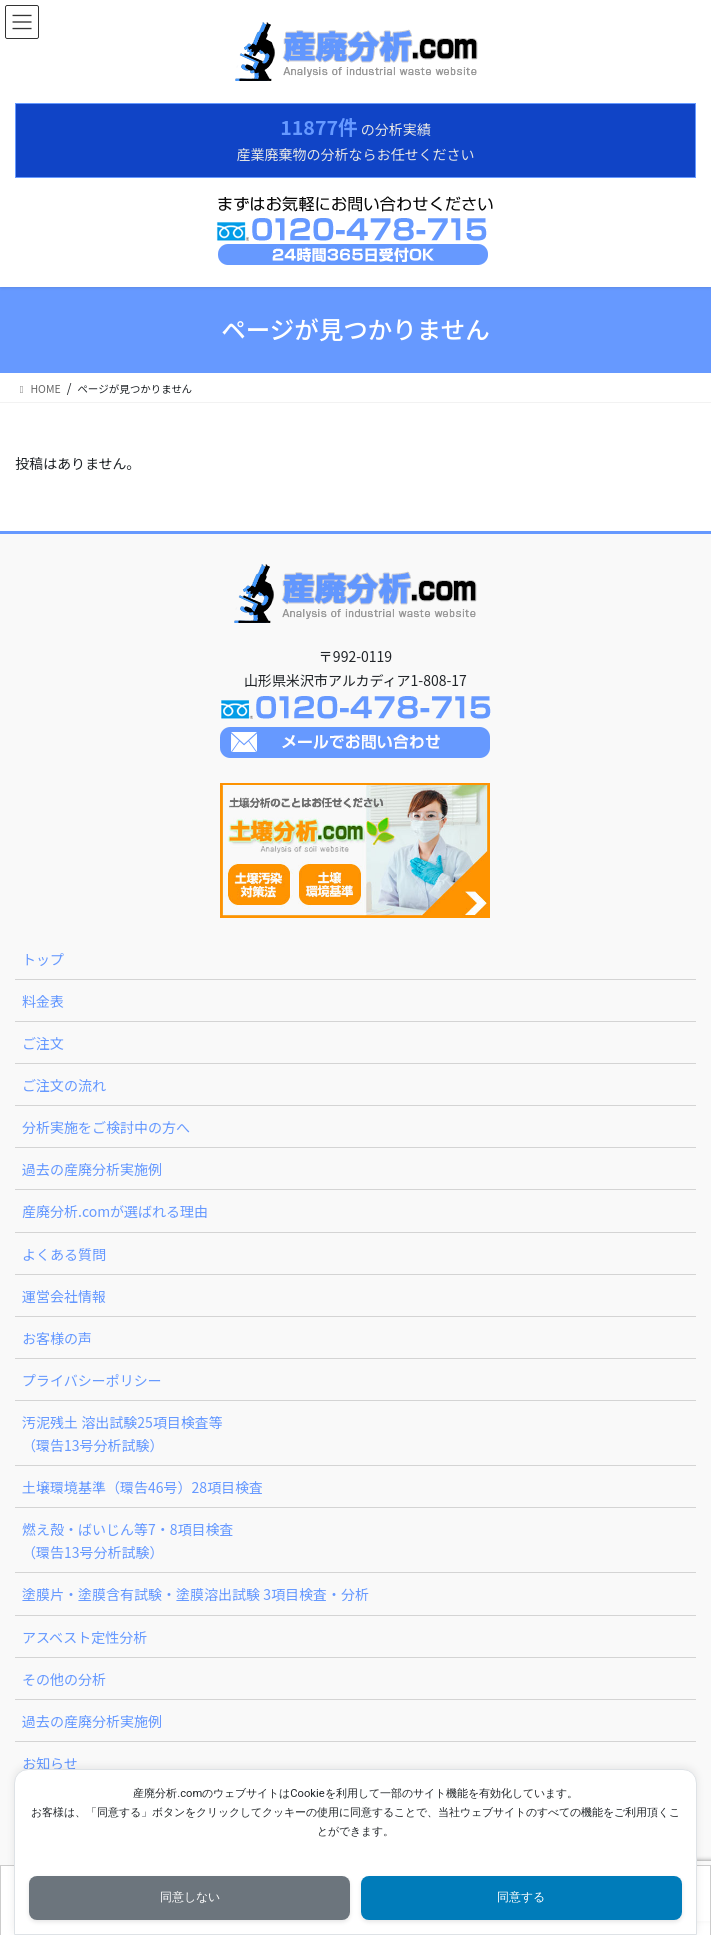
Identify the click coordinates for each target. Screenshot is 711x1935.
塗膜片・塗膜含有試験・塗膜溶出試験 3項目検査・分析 (195, 1594)
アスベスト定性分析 (84, 1637)
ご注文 (43, 1043)
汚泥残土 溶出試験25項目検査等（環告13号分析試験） (122, 1433)
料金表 (43, 1001)
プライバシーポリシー (92, 1380)
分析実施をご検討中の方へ (106, 1127)
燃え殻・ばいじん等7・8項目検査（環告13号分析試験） (128, 1540)
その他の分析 (64, 1679)
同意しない (190, 1897)
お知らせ (50, 1763)
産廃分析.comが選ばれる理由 (115, 1211)
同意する (521, 1897)
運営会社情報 (64, 1296)
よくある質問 (64, 1254)
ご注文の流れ (64, 1085)
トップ (43, 959)
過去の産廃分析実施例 (92, 1169)
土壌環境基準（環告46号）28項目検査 (142, 1487)
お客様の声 (57, 1338)
